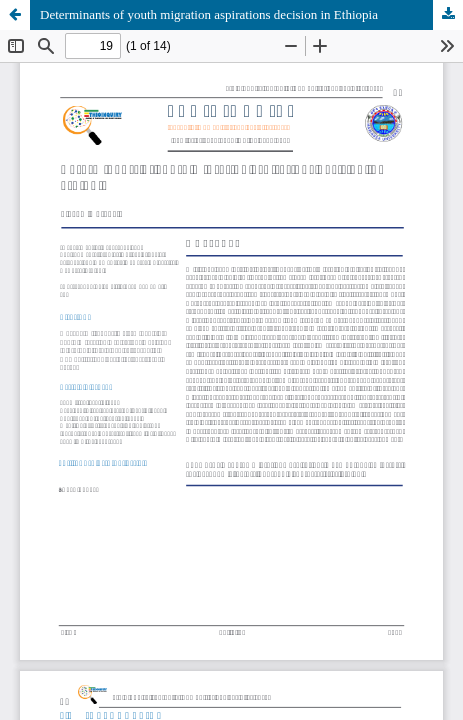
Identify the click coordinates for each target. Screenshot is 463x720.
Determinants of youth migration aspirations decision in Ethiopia (209, 14)
